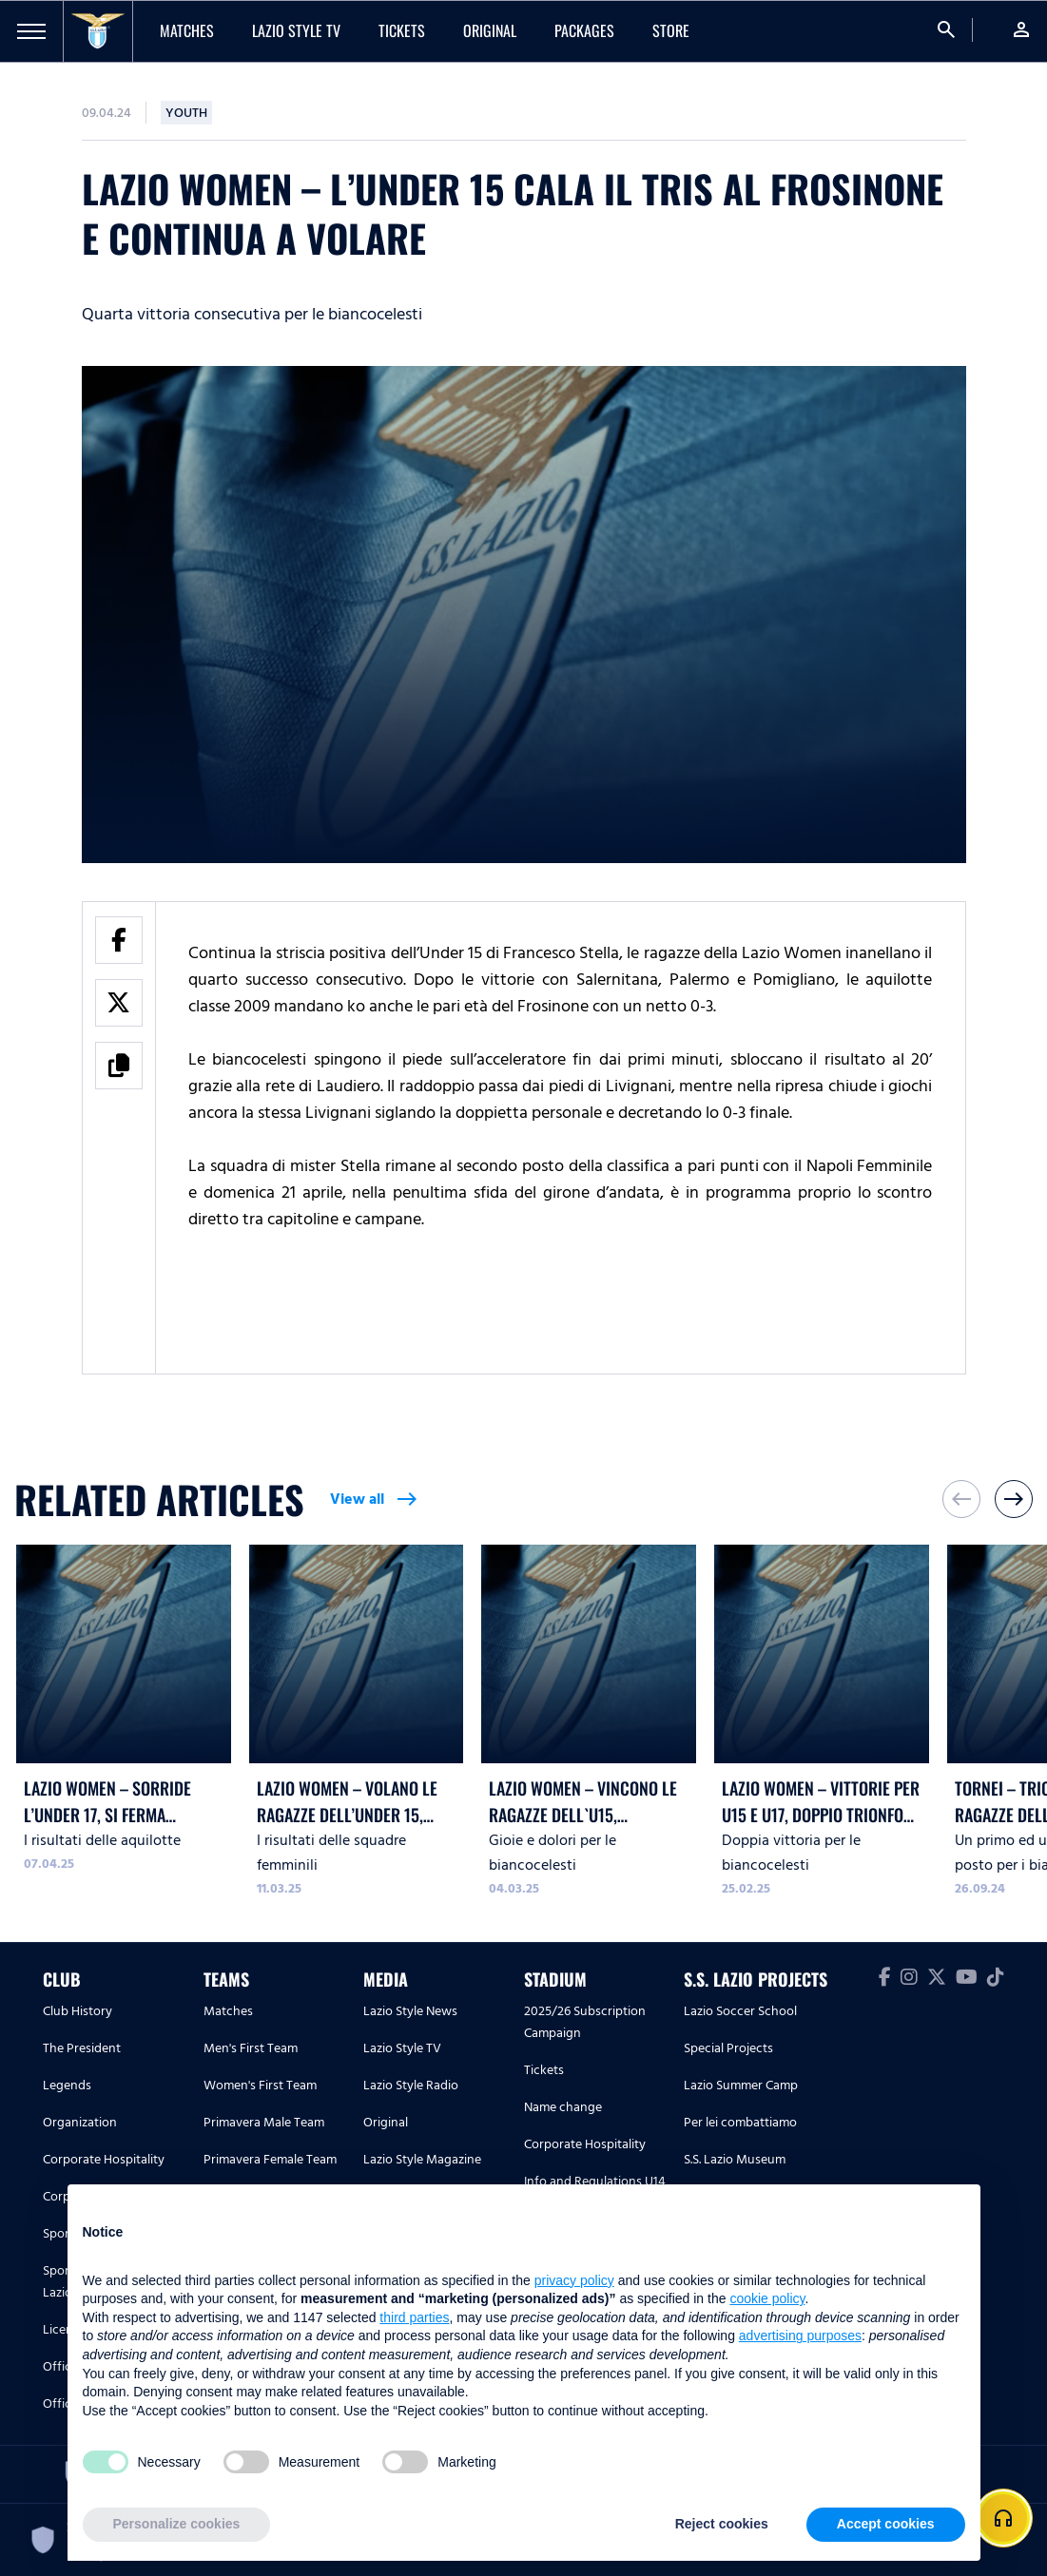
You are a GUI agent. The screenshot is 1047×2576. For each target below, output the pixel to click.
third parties (414, 2317)
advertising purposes (800, 2335)
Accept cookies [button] (886, 2523)
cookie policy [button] (767, 2298)
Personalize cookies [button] (177, 2523)
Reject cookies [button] (721, 2523)
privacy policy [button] (574, 2280)
